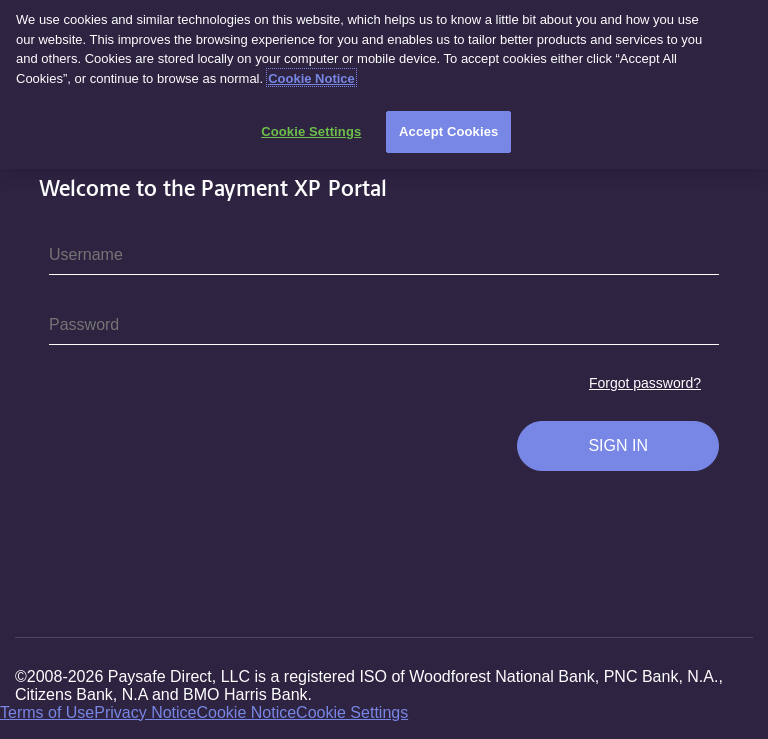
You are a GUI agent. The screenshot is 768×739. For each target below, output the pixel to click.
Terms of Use (47, 712)
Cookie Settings (352, 712)
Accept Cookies (448, 124)
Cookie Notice (247, 712)
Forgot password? (645, 383)
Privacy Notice (145, 712)
